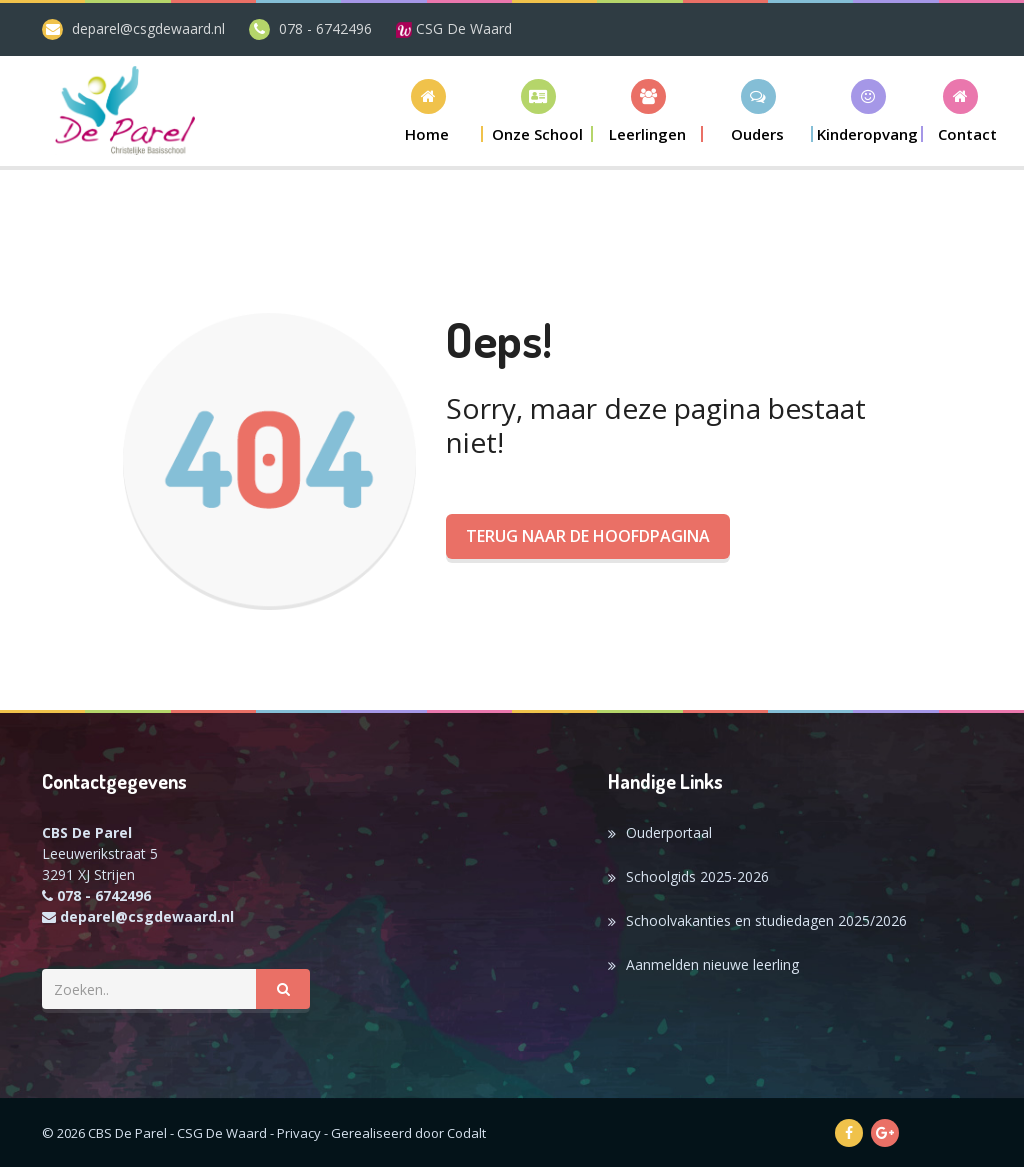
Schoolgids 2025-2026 (697, 876)
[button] (538, 110)
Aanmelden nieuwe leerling (712, 964)
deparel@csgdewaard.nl (148, 28)
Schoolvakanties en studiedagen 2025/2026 (766, 920)
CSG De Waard (454, 28)
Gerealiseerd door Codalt (408, 1133)
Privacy (299, 1133)
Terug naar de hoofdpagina (588, 536)
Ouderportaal (669, 832)
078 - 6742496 (325, 28)
